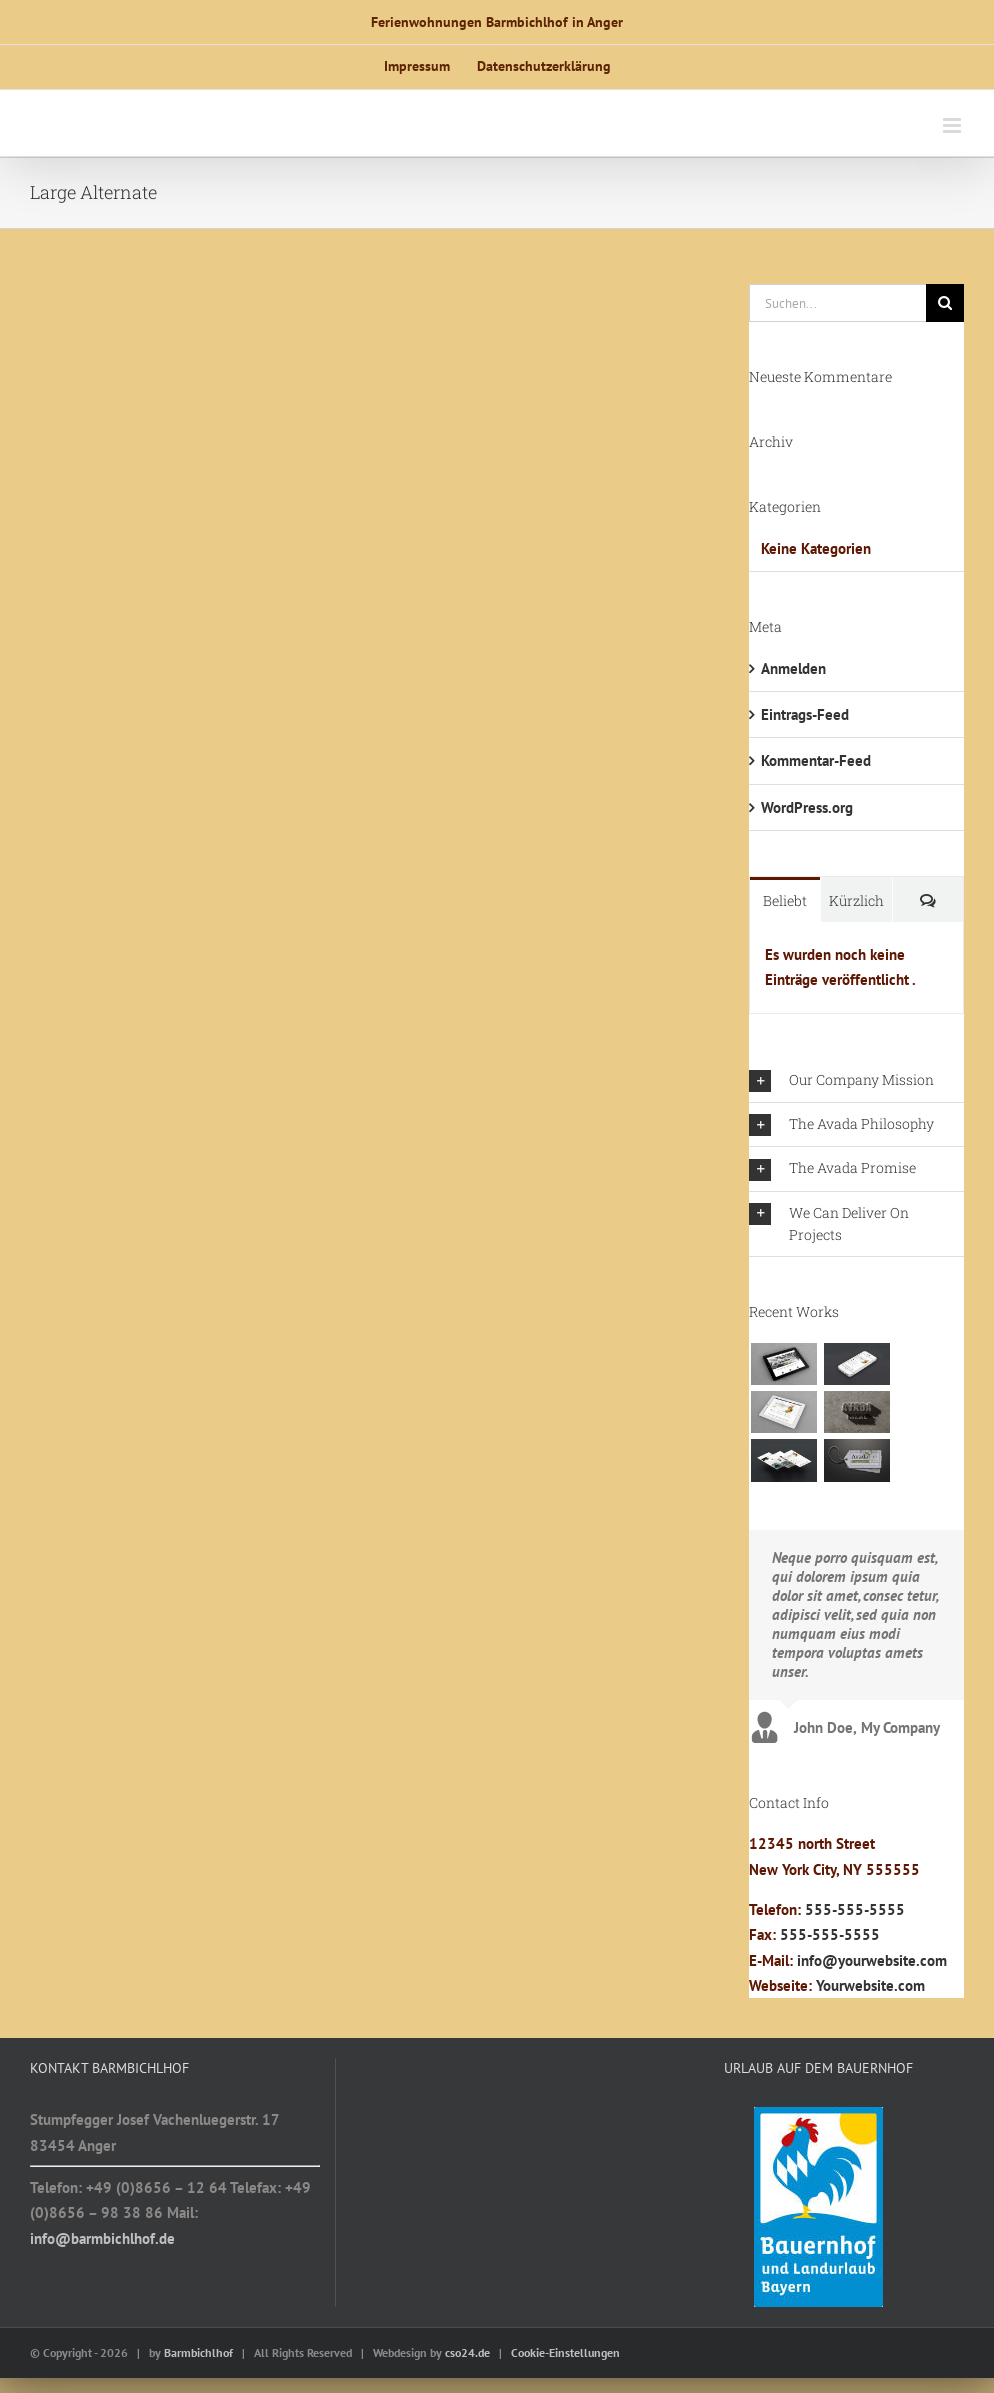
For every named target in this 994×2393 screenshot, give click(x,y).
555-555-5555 (855, 1909)
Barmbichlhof (198, 2352)
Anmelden (793, 668)
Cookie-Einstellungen (565, 2352)
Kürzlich (856, 900)
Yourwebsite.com (870, 1985)
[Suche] (945, 303)
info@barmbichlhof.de (102, 2238)
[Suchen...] (837, 303)
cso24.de (467, 2352)
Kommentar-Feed (816, 760)
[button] (856, 1080)
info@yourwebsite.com (872, 1960)
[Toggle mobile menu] (953, 125)
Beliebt (785, 900)
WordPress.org (807, 807)
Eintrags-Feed (805, 714)
